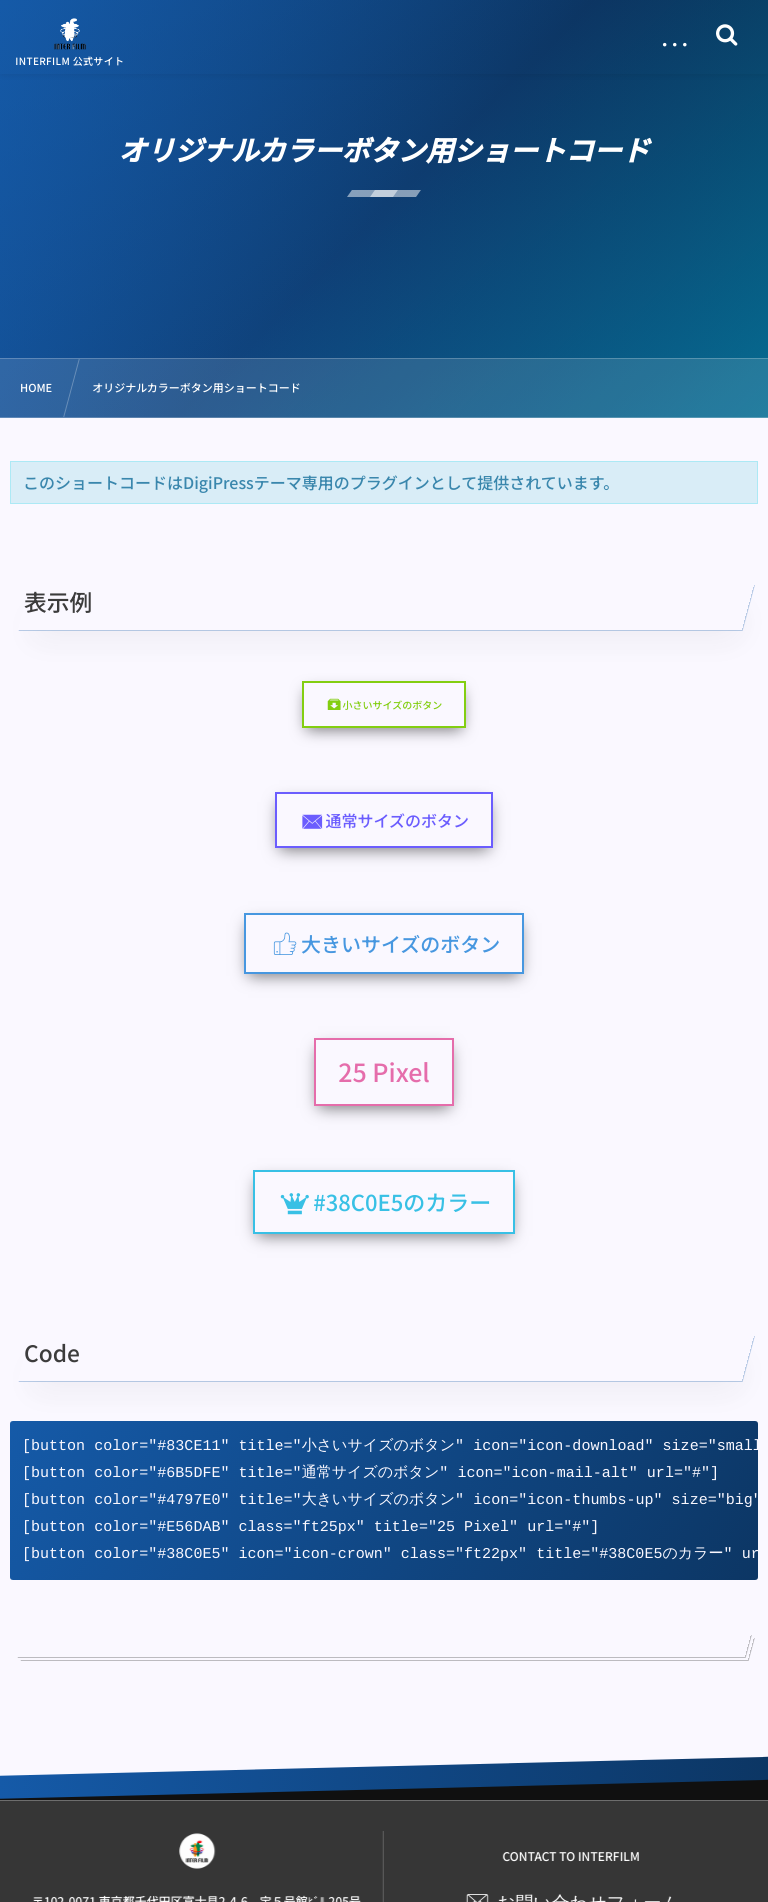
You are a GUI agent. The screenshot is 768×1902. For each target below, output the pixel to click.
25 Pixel (384, 1072)
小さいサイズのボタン (392, 704)
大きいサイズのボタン (400, 943)
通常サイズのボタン (398, 820)
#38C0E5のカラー (402, 1202)
